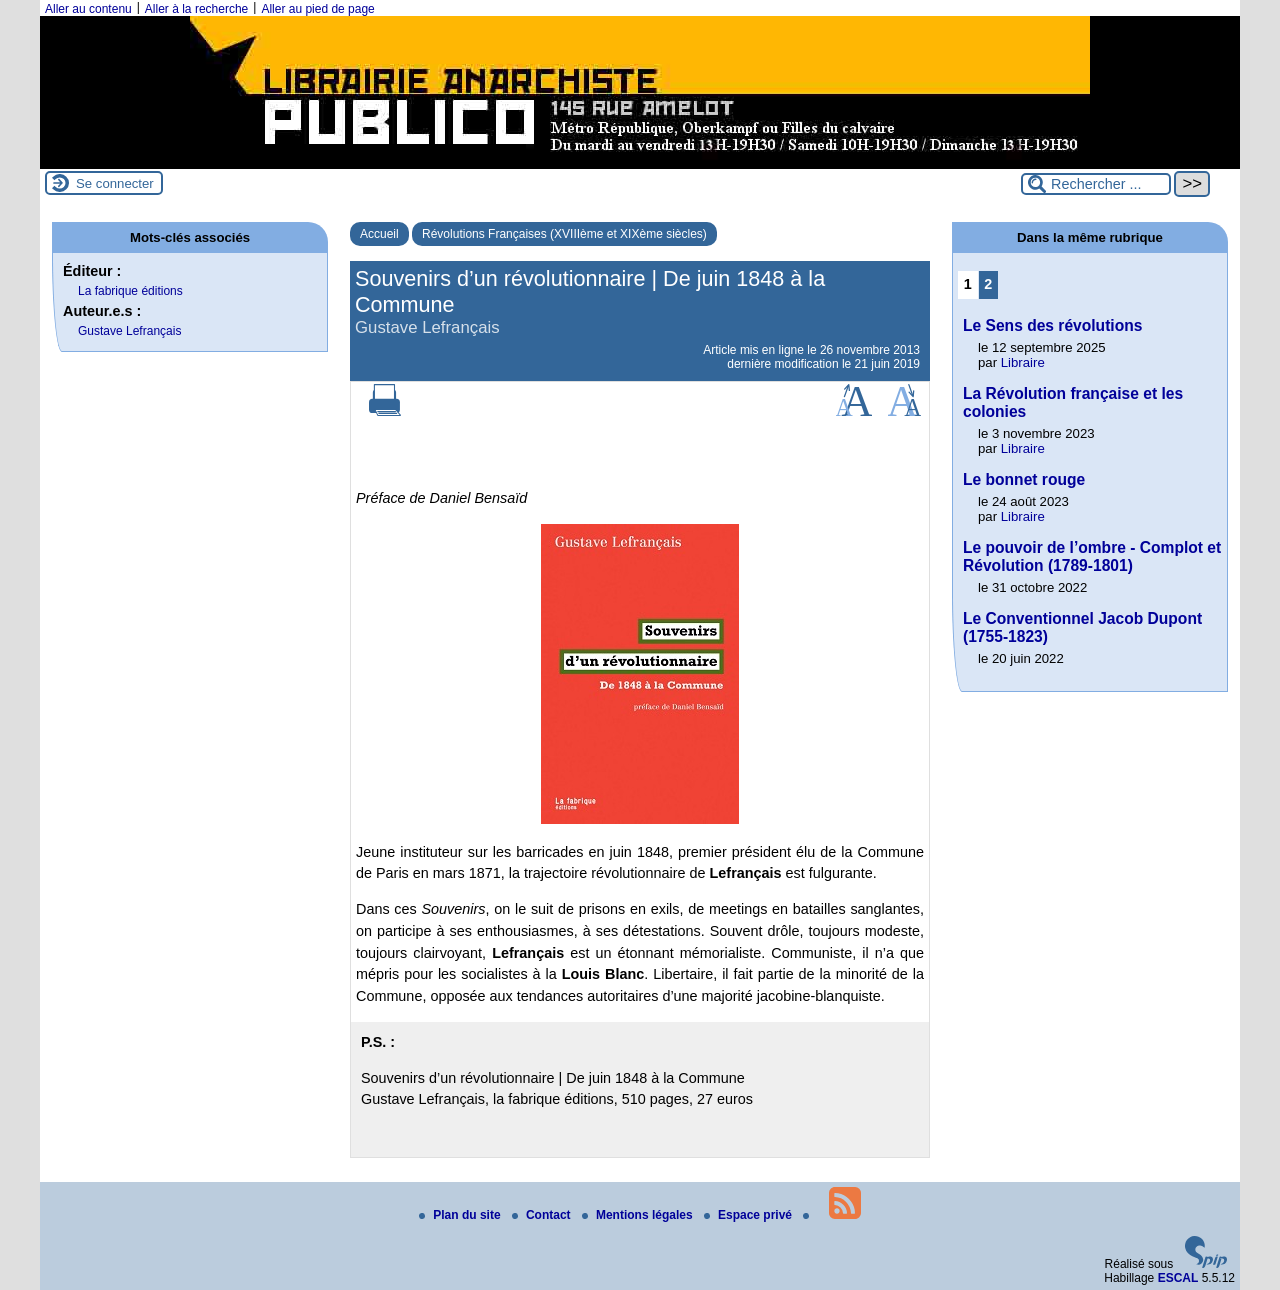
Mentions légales (639, 1215)
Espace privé (749, 1215)
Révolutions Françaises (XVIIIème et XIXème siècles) (564, 234)
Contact (543, 1215)
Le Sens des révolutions (1052, 325)
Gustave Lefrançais (129, 331)
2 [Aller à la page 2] (988, 284)
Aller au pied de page (317, 9)
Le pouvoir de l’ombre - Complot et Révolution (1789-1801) (1092, 556)
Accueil (379, 234)
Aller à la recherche (196, 9)
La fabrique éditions (130, 291)
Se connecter (115, 183)
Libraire (1023, 362)
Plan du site (461, 1215)
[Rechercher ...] (1096, 184)
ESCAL (1178, 1278)
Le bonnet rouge (1024, 479)
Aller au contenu (88, 9)
